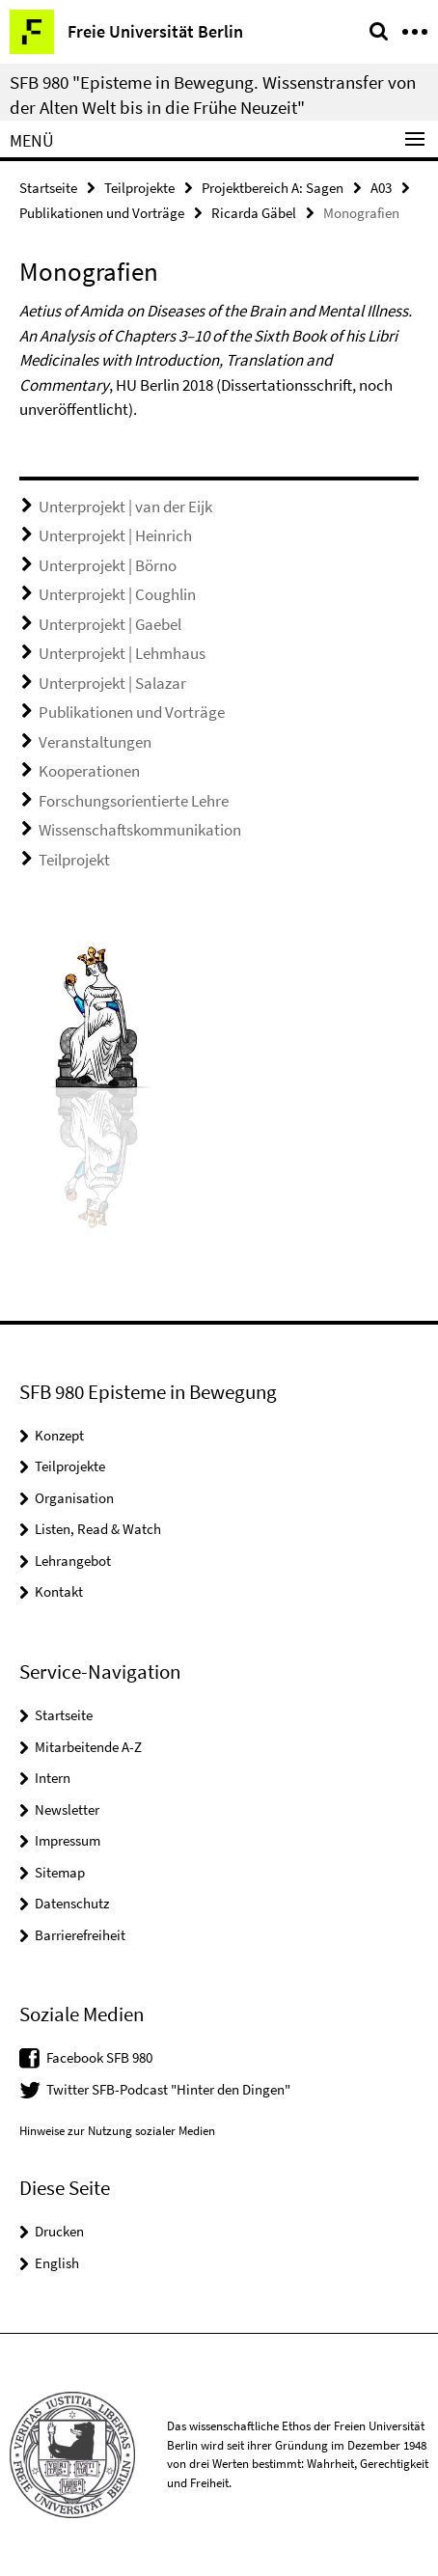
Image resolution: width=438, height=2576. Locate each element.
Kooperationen (89, 770)
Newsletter (67, 1809)
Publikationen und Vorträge (101, 213)
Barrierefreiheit (80, 1935)
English (57, 2263)
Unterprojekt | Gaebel (110, 624)
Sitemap (60, 1872)
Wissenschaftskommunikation (140, 829)
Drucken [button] (59, 2231)
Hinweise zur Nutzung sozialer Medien (117, 2131)
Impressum (67, 1840)
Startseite (48, 187)
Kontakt (59, 1591)
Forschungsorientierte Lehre (134, 800)
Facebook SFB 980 (99, 2057)
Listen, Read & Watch (98, 1529)
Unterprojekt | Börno (108, 565)
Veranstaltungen (95, 742)
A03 (381, 187)
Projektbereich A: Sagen (272, 187)
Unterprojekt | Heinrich (115, 535)
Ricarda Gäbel (253, 213)
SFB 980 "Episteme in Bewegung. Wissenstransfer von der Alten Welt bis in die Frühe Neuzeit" (213, 94)
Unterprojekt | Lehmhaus (122, 653)
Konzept (59, 1435)
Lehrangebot (73, 1560)
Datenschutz (72, 1903)
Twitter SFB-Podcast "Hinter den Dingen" (168, 2089)
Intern (52, 1777)
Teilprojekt (74, 859)
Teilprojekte (139, 187)
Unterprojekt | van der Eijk (125, 506)
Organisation (74, 1498)
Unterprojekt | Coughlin (117, 594)
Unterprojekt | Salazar (112, 683)
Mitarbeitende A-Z (88, 1747)
